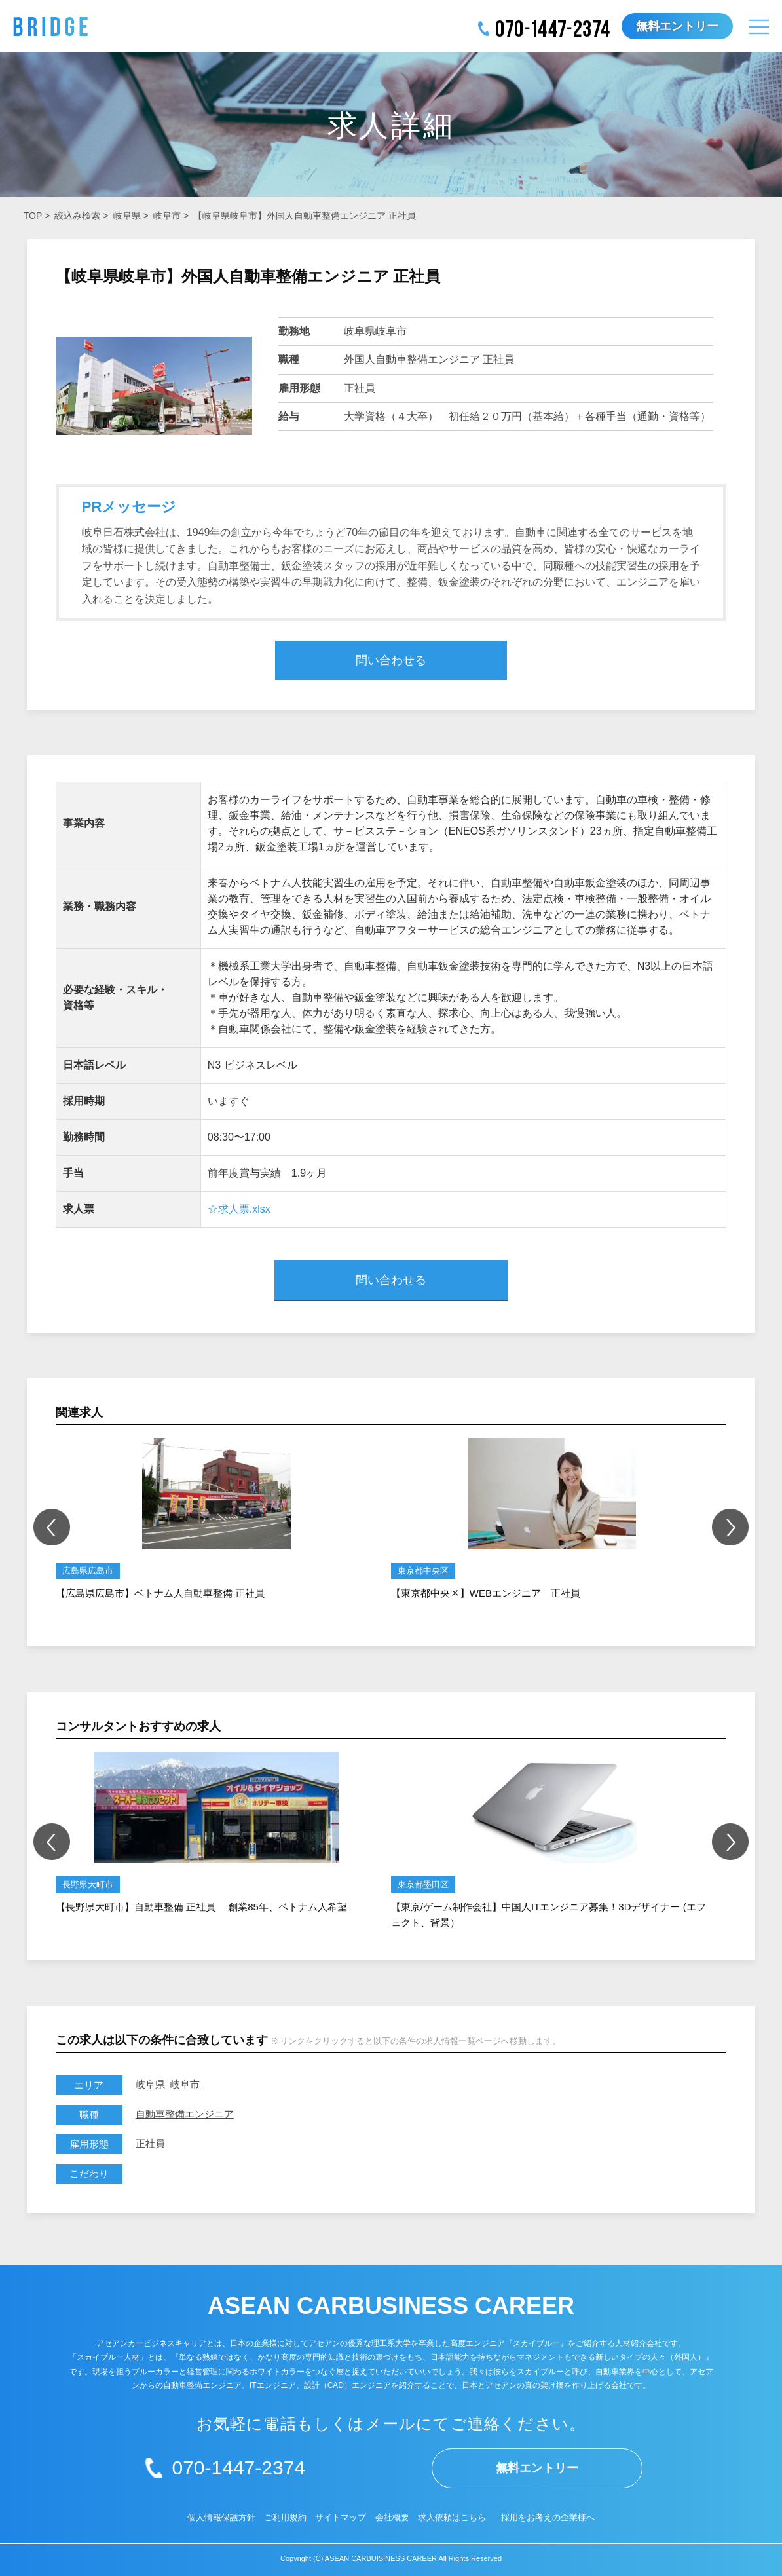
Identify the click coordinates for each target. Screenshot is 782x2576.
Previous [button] (51, 1527)
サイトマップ (340, 2517)
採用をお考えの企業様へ (548, 2517)
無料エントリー (677, 26)
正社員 (150, 2143)
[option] (217, 1519)
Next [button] (730, 1527)
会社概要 (392, 2517)
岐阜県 (127, 215)
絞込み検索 (77, 215)
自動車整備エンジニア (185, 2113)
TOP (33, 215)
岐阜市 (167, 215)
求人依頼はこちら (452, 2517)
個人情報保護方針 (221, 2517)
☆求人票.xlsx (239, 1209)
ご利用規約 (285, 2517)
